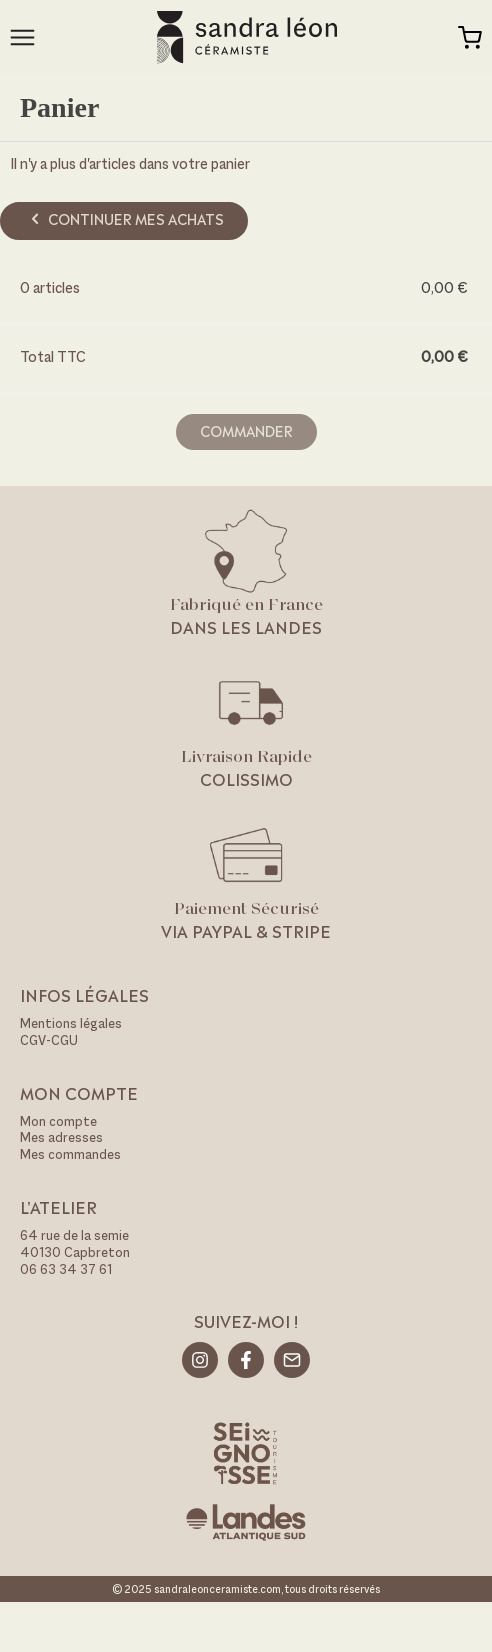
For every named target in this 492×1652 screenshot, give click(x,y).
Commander (246, 429)
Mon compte (58, 1121)
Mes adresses (61, 1137)
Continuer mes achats (125, 218)
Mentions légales (71, 1023)
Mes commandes (70, 1154)
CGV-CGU (49, 1040)
